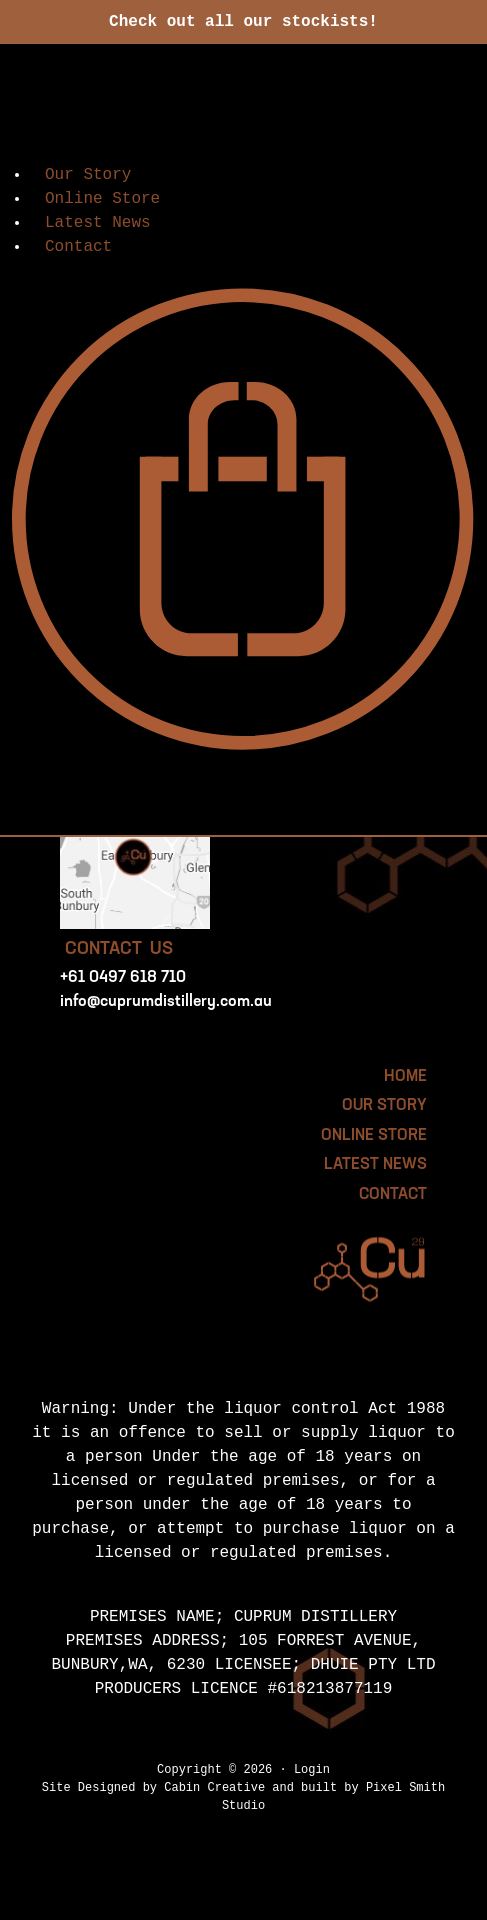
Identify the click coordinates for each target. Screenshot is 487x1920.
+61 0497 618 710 (123, 978)
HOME (405, 1077)
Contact (78, 247)
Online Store (102, 199)
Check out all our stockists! (243, 22)
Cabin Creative (214, 1788)
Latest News (98, 223)
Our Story (88, 175)
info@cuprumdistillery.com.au (166, 1002)
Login (312, 1770)
